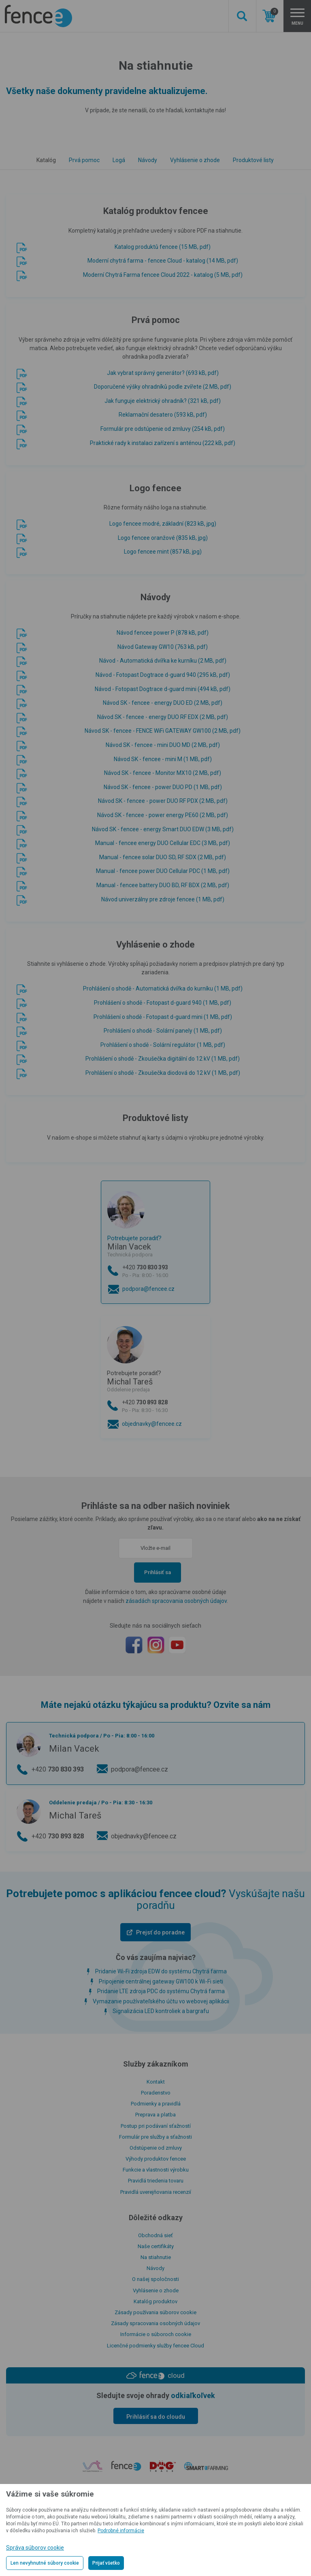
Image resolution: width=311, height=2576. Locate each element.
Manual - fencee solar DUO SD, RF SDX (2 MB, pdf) (162, 857)
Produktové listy (253, 160)
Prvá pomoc (84, 160)
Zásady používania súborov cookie (155, 2312)
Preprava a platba (155, 2115)
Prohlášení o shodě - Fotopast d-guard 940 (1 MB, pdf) (162, 1002)
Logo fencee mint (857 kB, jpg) (163, 551)
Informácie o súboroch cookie (155, 2334)
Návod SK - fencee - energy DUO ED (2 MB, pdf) (162, 703)
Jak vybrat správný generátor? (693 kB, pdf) (163, 373)
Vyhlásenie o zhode (195, 160)
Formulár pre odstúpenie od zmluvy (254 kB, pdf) (162, 429)
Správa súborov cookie (35, 2547)
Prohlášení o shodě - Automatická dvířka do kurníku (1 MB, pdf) (163, 988)
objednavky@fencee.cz (152, 1424)
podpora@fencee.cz (148, 1289)
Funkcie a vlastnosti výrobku (156, 2170)
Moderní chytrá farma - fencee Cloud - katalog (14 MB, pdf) (162, 260)
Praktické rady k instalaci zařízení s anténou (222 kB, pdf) (162, 443)
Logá (119, 160)
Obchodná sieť (155, 2235)
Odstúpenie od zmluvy (156, 2148)
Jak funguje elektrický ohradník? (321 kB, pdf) (162, 401)
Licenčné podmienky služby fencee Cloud (155, 2346)
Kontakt (156, 2082)
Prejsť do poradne (160, 1932)
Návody (147, 160)
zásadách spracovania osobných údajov (176, 1601)
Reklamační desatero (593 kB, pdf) (163, 414)
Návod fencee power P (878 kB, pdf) (163, 632)
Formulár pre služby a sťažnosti (155, 2137)
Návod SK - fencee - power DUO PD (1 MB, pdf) (163, 787)
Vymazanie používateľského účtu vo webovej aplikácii (161, 2001)
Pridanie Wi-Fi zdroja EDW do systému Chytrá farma (161, 1971)
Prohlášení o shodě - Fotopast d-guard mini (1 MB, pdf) (163, 1017)
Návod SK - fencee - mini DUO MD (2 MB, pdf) (163, 745)
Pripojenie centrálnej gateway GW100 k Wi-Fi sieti (161, 1981)
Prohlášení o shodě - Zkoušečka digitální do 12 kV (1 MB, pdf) (162, 1058)
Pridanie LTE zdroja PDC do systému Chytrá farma (161, 1991)
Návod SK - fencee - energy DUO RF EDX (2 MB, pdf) (162, 717)
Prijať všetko (106, 2563)
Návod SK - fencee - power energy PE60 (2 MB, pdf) (162, 815)
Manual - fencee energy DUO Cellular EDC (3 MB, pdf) (162, 843)
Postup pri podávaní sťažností (156, 2126)
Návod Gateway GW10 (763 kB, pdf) (162, 647)
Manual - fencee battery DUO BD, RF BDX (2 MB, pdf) (162, 885)
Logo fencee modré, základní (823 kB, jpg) (162, 523)
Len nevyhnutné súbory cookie (45, 2563)
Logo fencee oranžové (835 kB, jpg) (163, 538)
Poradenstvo (155, 2093)
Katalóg (46, 160)
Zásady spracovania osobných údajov (155, 2323)
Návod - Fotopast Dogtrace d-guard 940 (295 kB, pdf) (163, 675)
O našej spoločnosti (155, 2279)
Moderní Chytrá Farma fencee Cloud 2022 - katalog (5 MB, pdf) (163, 275)
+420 (163, 1271)
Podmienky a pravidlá (156, 2104)
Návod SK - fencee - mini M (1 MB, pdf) (163, 759)
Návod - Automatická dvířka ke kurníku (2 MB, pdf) (162, 660)
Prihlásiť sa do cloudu (155, 2416)
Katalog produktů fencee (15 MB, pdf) (163, 247)
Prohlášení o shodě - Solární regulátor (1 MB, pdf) (162, 1045)
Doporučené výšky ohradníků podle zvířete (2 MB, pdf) (162, 386)
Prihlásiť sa (157, 1572)
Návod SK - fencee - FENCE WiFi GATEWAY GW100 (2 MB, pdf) (163, 730)
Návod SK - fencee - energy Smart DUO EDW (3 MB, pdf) (163, 829)
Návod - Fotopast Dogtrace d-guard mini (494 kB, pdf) (162, 689)
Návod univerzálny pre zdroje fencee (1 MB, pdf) (162, 899)
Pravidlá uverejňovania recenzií (155, 2192)
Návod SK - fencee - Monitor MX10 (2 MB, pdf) (162, 773)
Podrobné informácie (121, 2530)
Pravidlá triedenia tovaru (155, 2181)
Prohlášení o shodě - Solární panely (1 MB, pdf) (163, 1030)
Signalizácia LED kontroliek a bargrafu (161, 2011)
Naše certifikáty (156, 2246)
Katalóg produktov (155, 2301)
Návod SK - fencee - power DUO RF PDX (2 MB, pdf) (163, 801)
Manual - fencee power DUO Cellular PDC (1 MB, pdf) (163, 871)
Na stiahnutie (156, 2257)
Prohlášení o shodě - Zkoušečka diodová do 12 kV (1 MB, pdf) (162, 1073)
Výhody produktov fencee (156, 2159)
